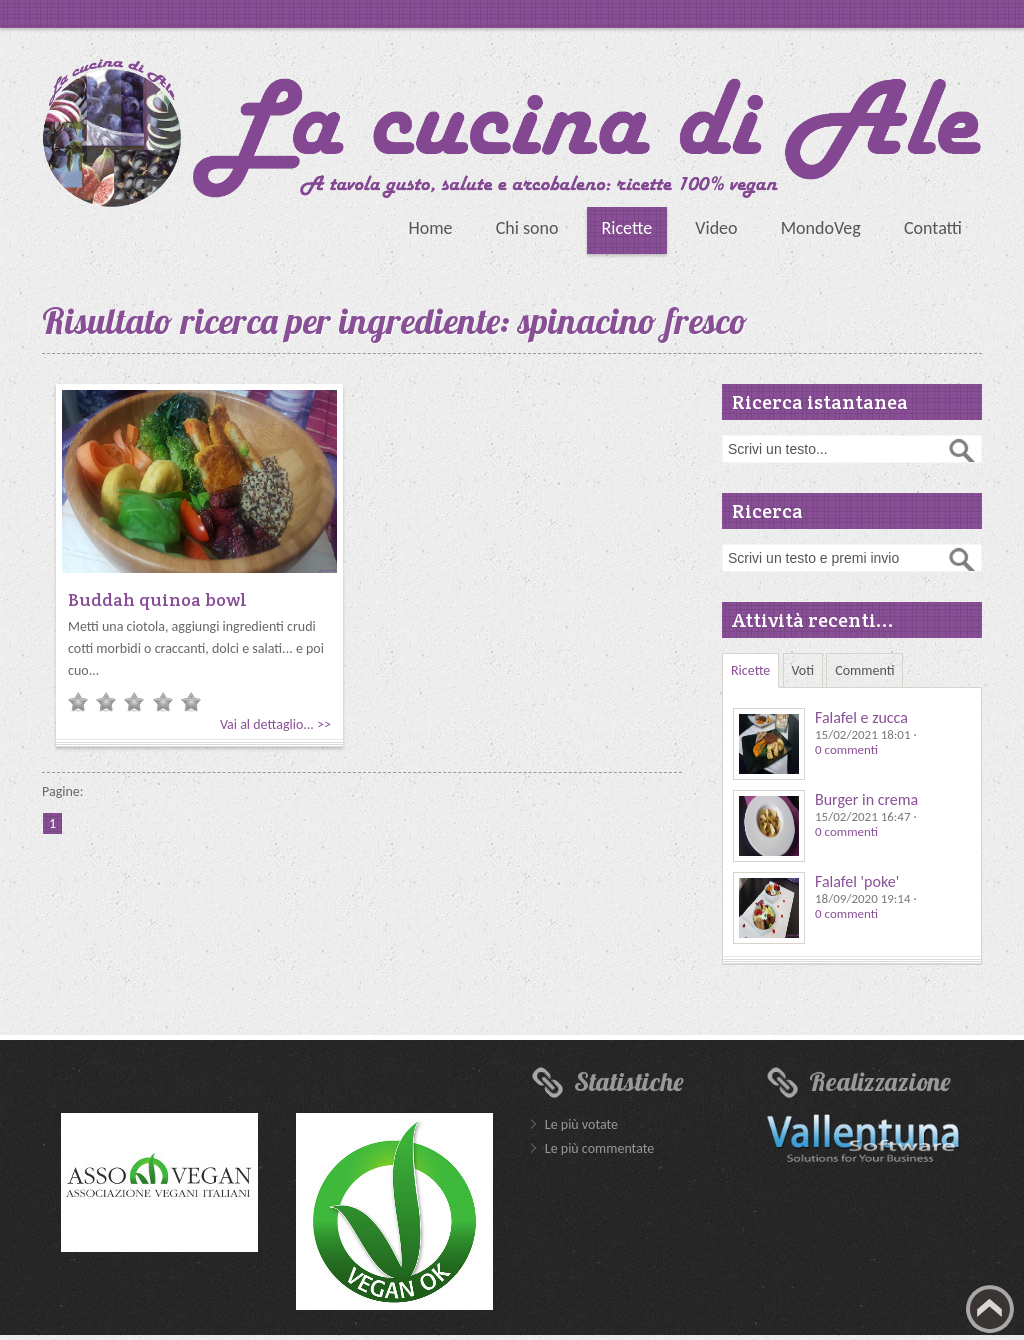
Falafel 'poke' (857, 881)
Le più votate (581, 1124)
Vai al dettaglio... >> (275, 724)
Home (430, 228)
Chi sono (527, 228)
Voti (803, 670)
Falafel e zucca (861, 717)
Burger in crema (866, 799)
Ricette (627, 228)
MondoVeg (821, 228)
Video (716, 228)
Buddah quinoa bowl (157, 599)
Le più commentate (599, 1148)
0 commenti (846, 749)
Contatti (933, 228)
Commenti (864, 670)
